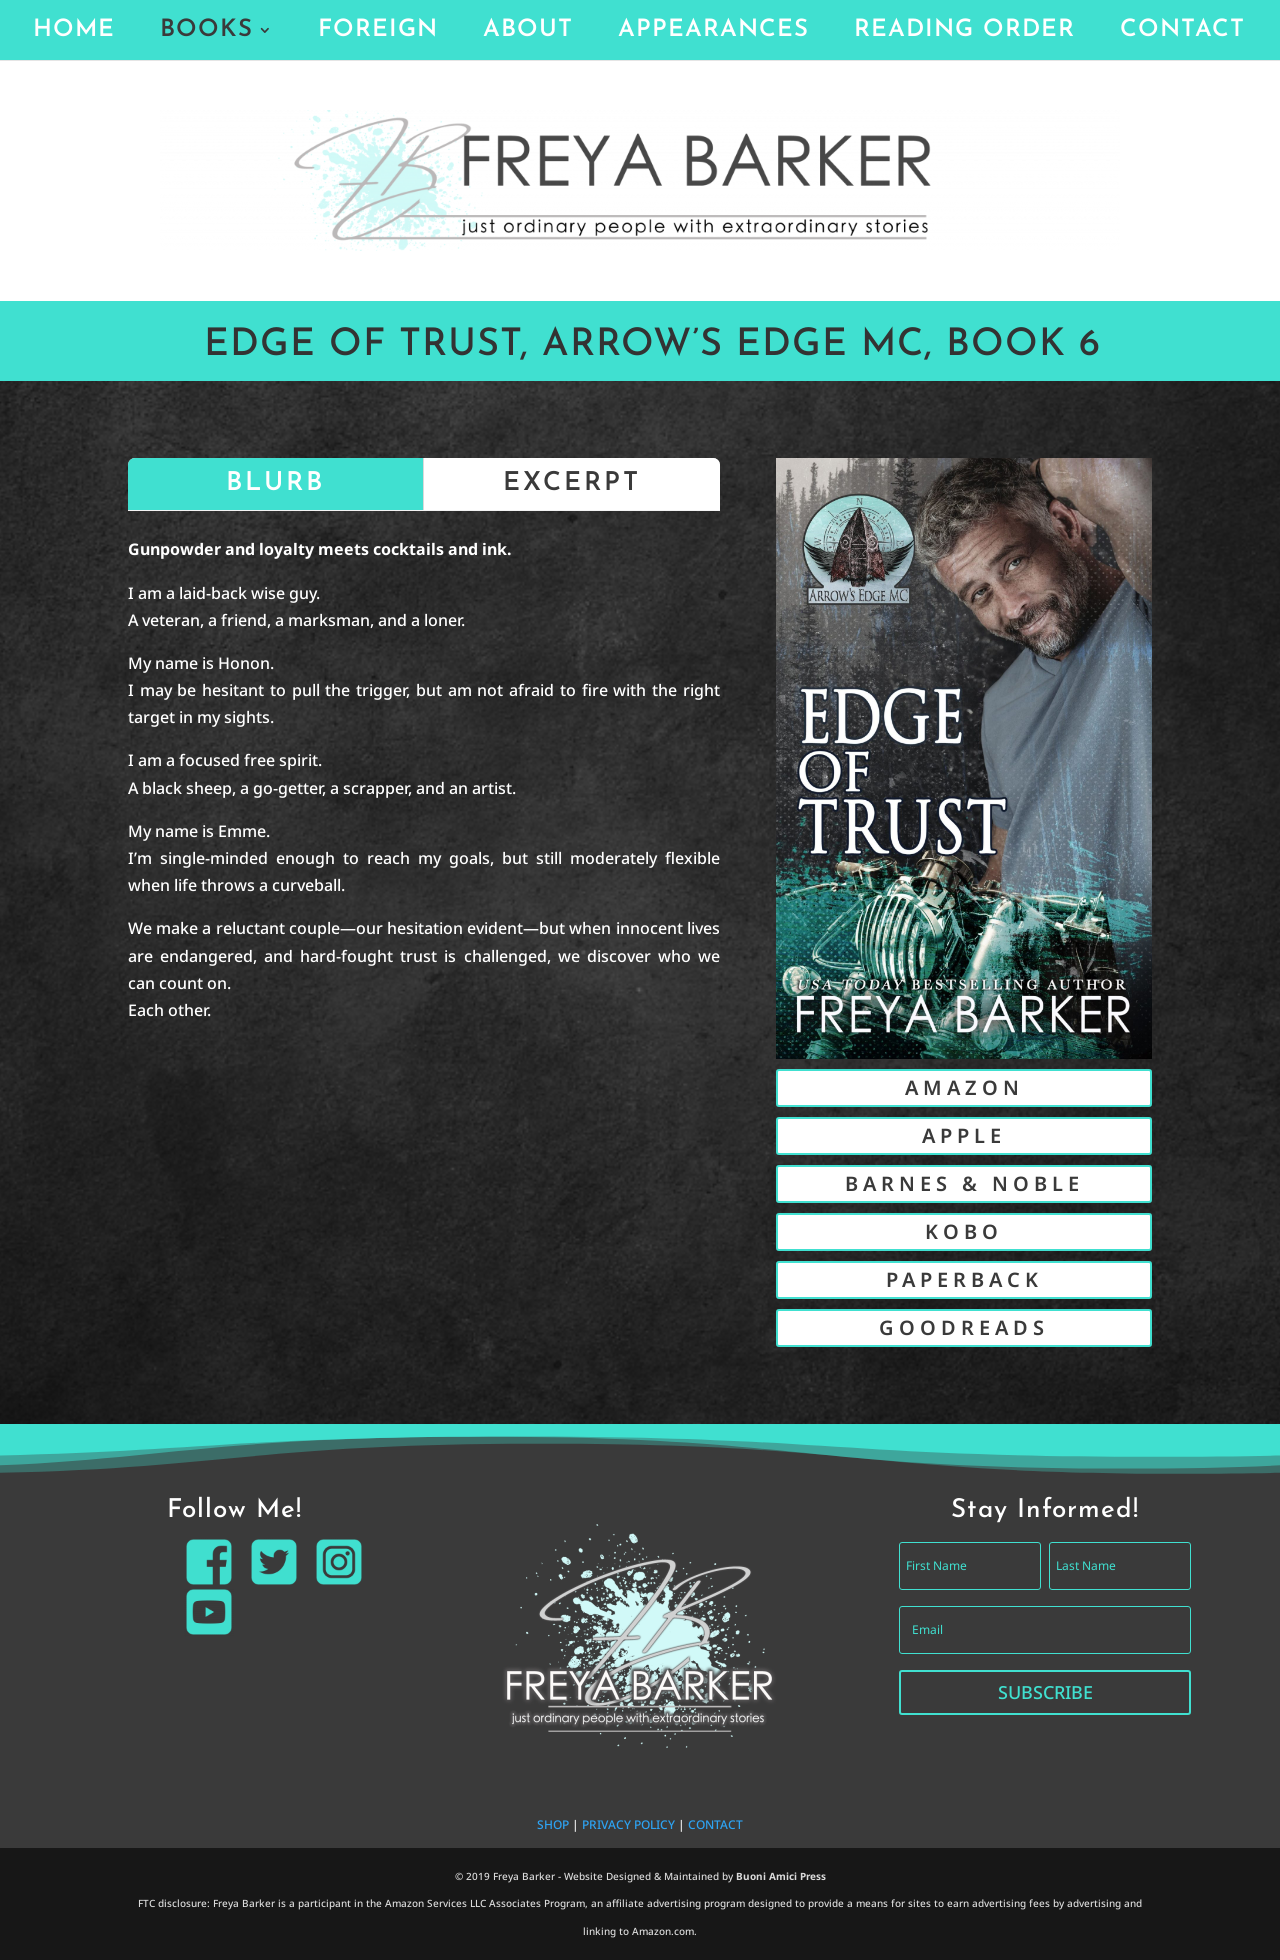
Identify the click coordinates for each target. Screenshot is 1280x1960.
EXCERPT (572, 483)
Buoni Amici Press (781, 1876)
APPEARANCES (713, 32)
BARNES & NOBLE (964, 1183)
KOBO (964, 1231)
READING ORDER (964, 32)
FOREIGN (378, 32)
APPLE (964, 1135)
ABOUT (528, 32)
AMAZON (964, 1087)
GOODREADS (964, 1327)
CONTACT (1182, 32)
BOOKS (206, 32)
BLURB (275, 483)
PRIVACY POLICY (628, 1824)
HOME (74, 32)
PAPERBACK (964, 1279)
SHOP (553, 1824)
